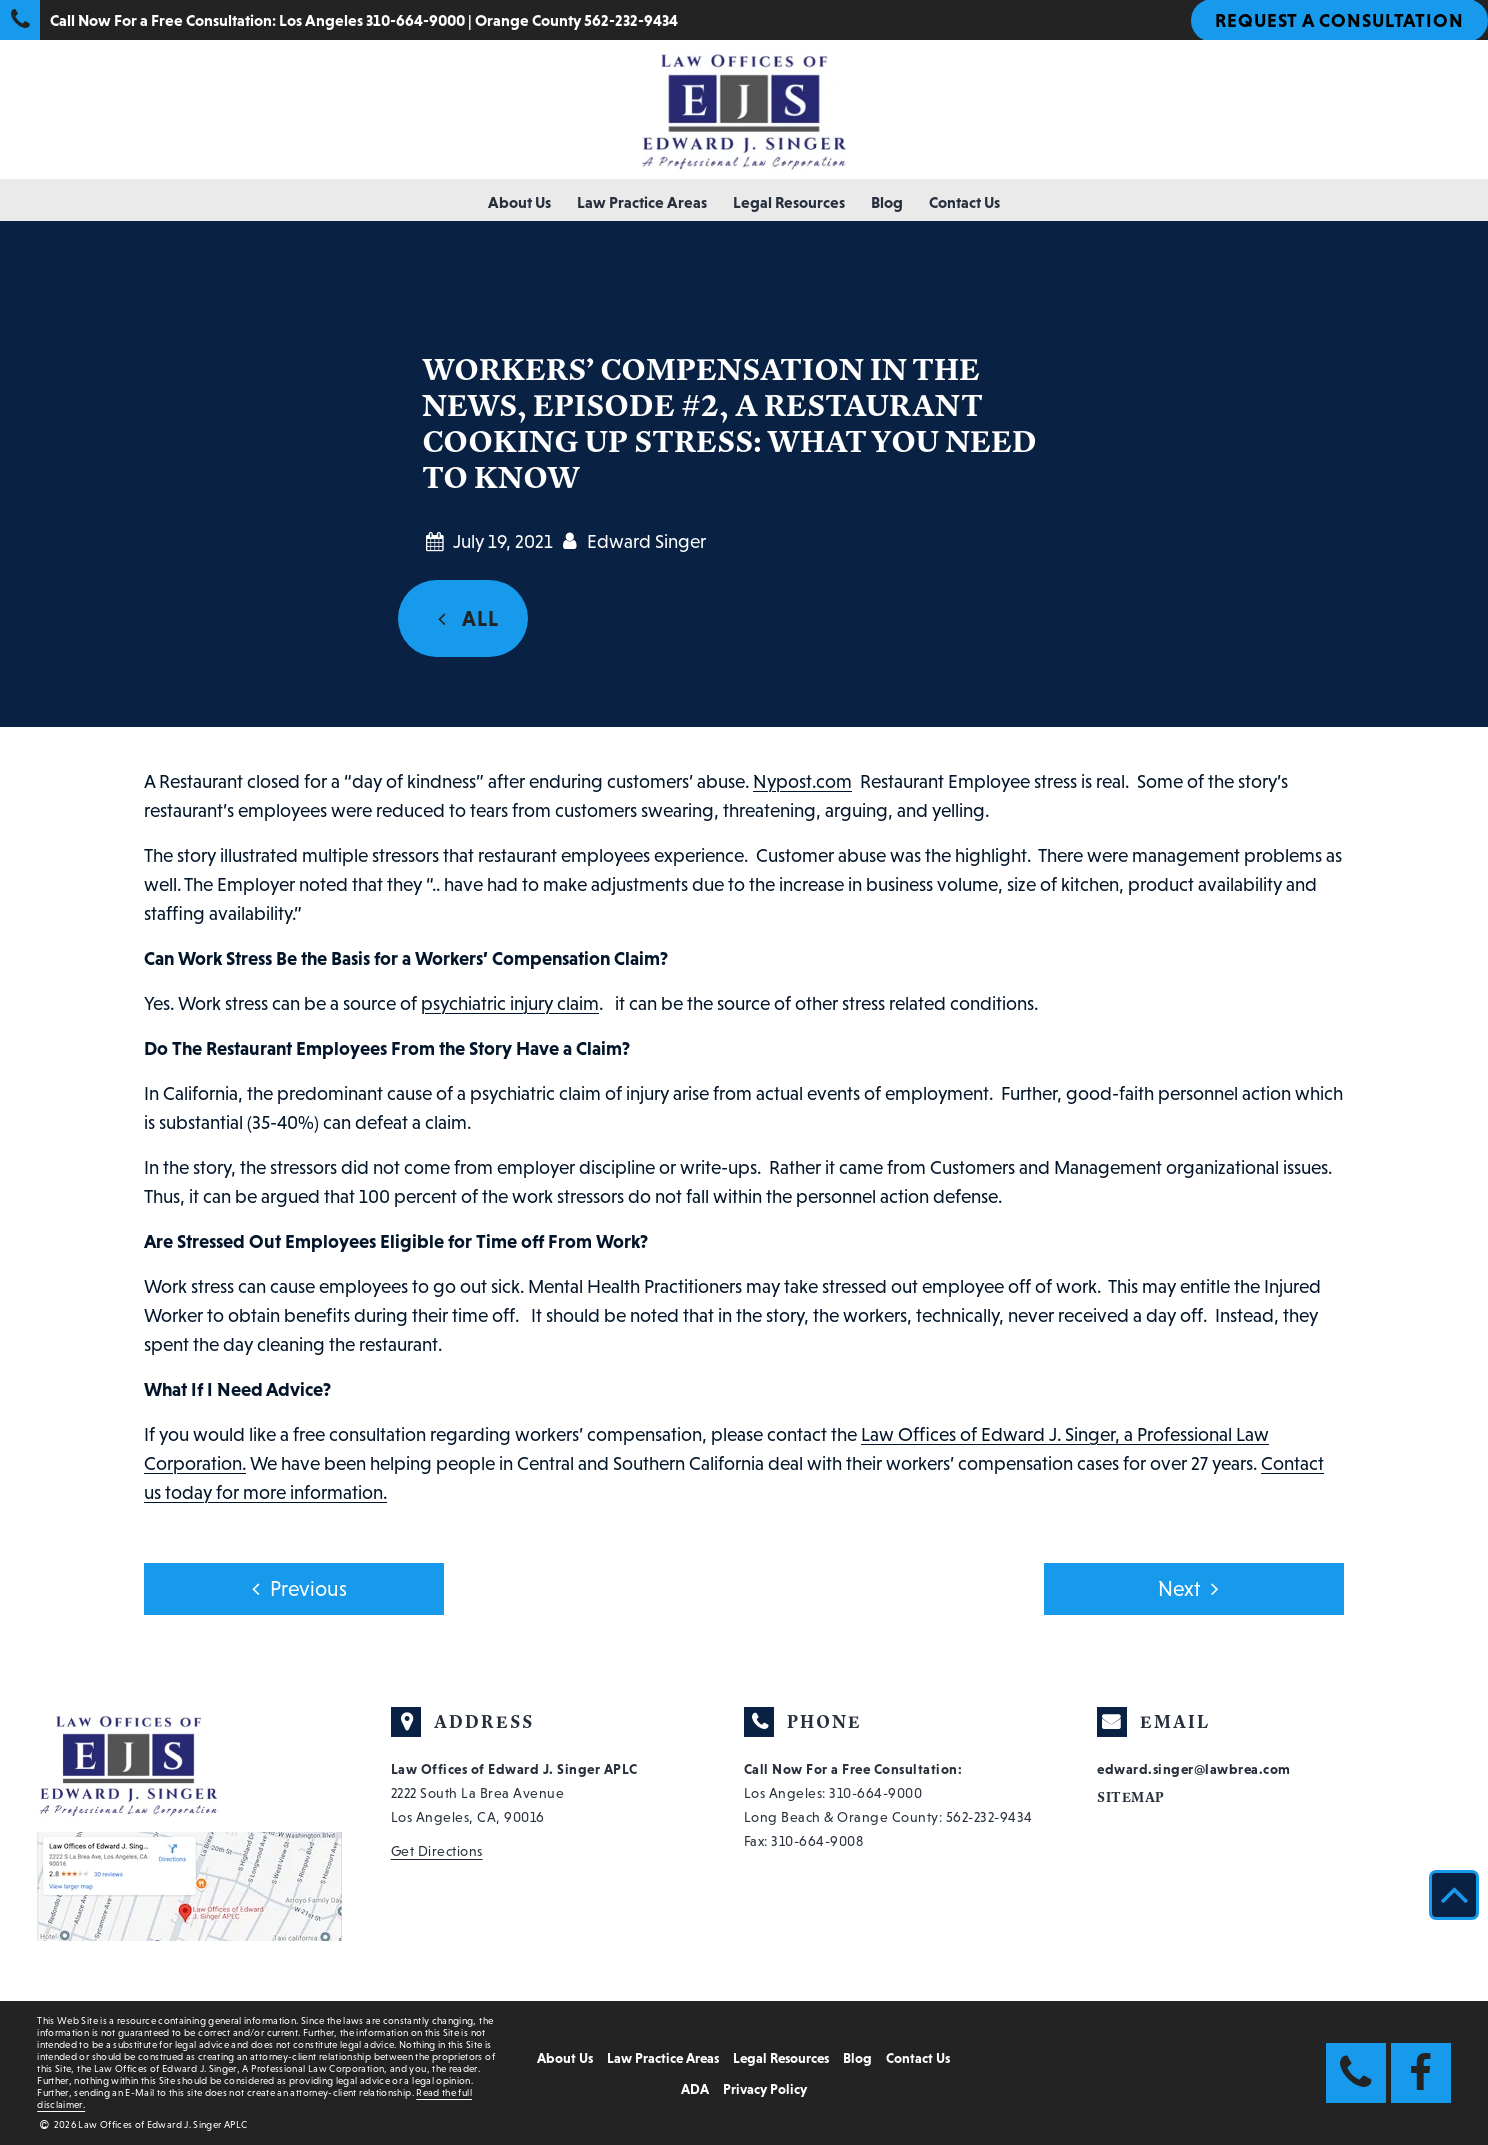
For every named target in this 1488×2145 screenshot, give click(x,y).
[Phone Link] (1356, 2073)
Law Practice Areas (642, 202)
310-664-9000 (875, 1793)
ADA (695, 2089)
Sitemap (1131, 1797)
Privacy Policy (765, 2089)
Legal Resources (789, 202)
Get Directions (437, 1851)
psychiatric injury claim (510, 1003)
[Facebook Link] (1421, 2073)
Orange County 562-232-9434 (576, 20)
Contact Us (964, 202)
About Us (519, 202)
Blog (887, 202)
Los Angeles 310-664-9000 (372, 20)
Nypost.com (802, 781)
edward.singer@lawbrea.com (1194, 1769)
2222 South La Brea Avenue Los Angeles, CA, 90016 (514, 1793)
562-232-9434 (989, 1817)
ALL (463, 619)
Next (1193, 1589)
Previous (294, 1589)
